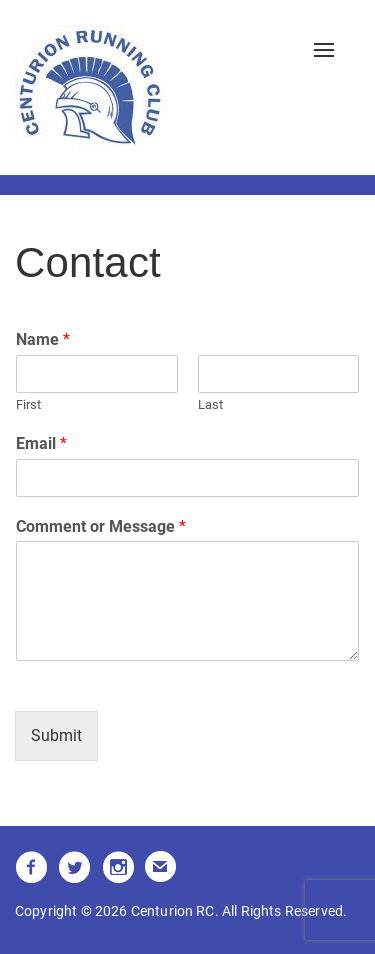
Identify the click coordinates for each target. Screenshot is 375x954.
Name (43, 339)
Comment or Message (101, 526)
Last (210, 404)
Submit (56, 735)
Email (41, 443)
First (28, 404)
